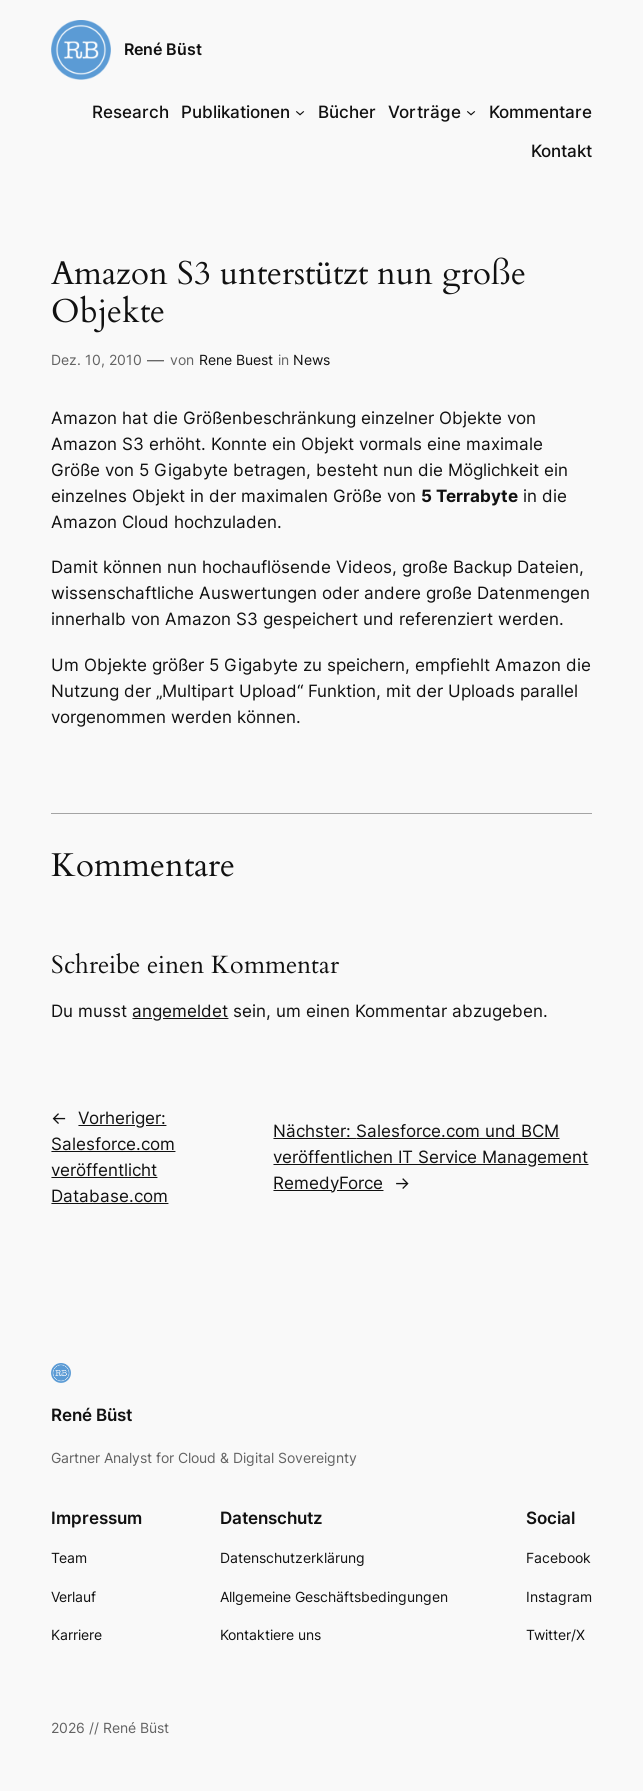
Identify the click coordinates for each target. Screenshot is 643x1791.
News (311, 359)
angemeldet (180, 1011)
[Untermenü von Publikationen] (300, 112)
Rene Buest (236, 359)
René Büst (163, 49)
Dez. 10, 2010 (96, 359)
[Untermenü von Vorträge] (471, 112)
